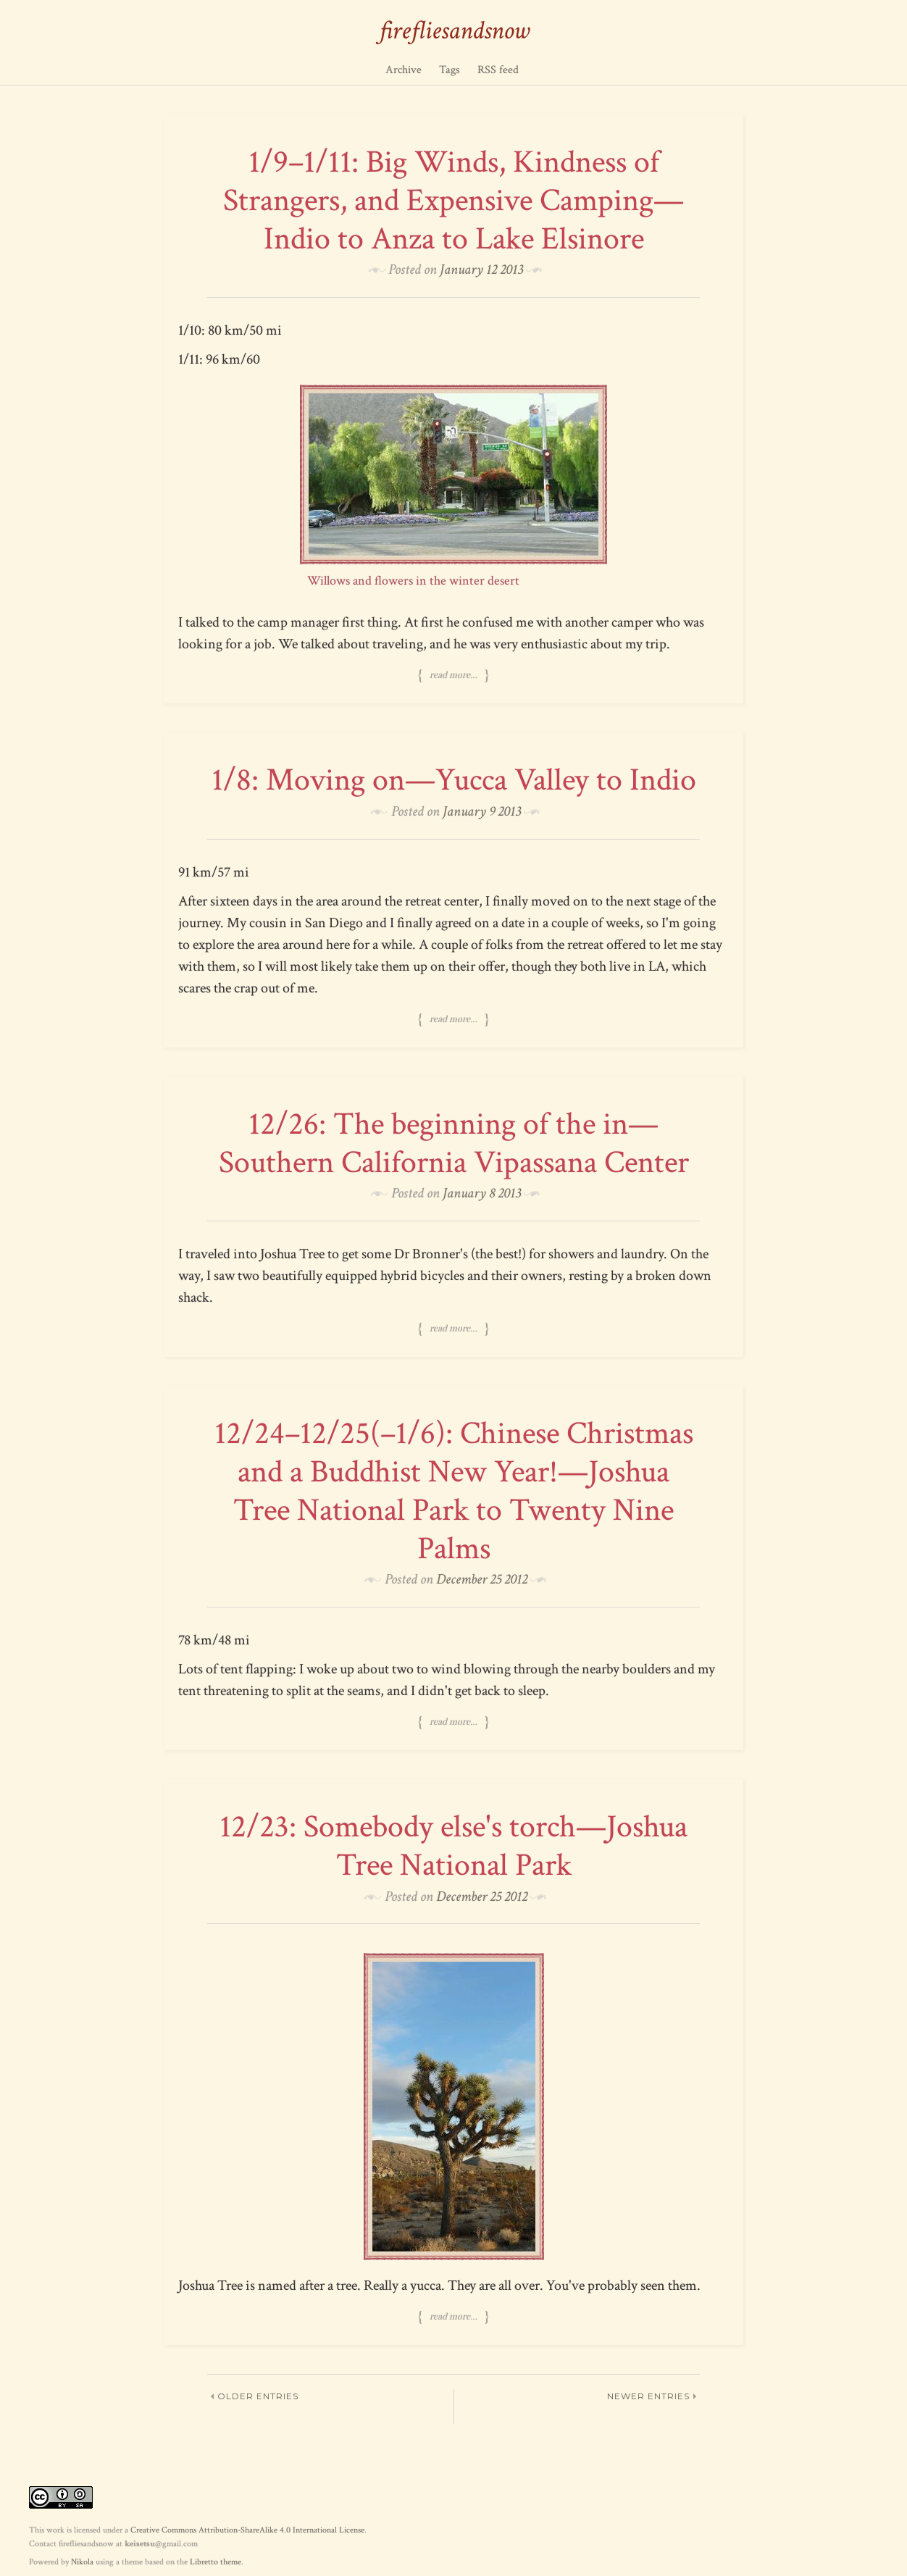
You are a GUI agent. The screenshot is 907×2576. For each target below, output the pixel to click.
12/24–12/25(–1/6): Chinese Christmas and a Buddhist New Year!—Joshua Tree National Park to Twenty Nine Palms (453, 1490)
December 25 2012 (481, 1579)
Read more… (453, 674)
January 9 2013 (482, 811)
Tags (449, 70)
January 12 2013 (481, 269)
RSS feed (498, 70)
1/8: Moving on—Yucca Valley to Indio (454, 779)
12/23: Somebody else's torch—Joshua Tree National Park (453, 1846)
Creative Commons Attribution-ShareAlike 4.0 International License (247, 2530)
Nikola (82, 2561)
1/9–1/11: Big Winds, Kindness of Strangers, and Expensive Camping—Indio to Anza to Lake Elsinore (453, 200)
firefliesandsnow (454, 31)
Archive (403, 70)
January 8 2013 (482, 1193)
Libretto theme (215, 2561)
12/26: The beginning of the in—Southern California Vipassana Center (454, 1143)
